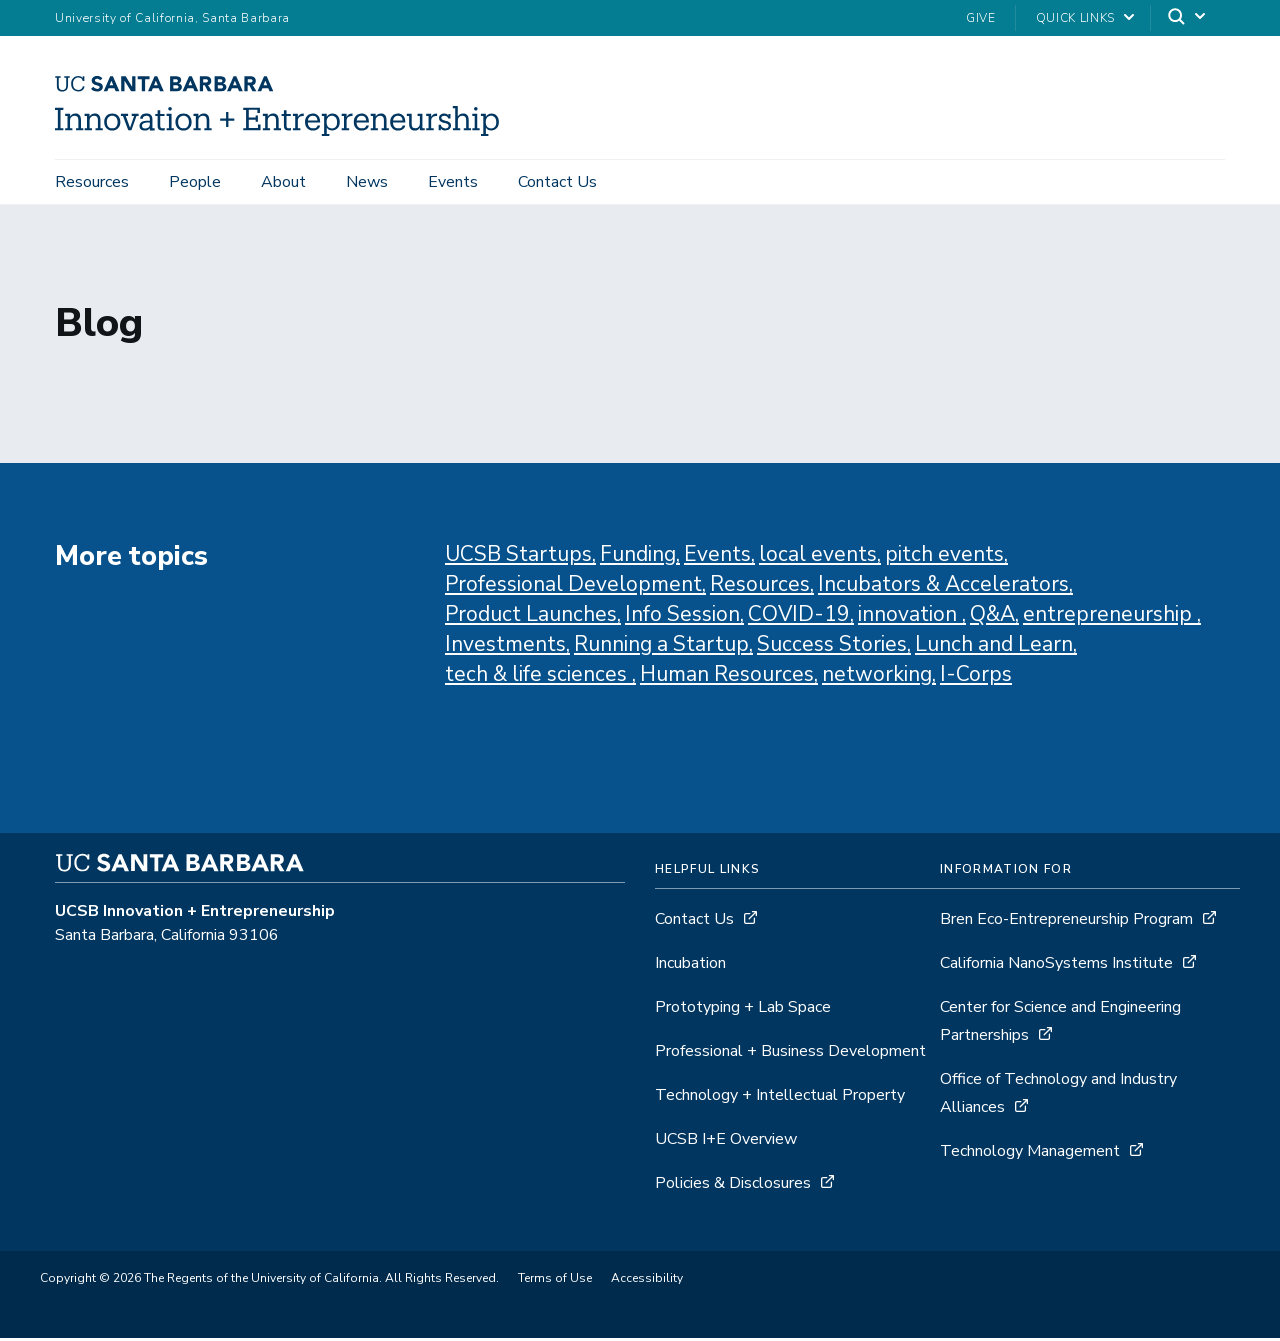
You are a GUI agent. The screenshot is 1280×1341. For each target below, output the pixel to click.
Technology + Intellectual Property (780, 1099)
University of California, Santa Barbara (172, 18)
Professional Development (573, 588)
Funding (638, 558)
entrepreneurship (1110, 618)
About (283, 182)
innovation (910, 618)
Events (453, 182)
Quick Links (1075, 18)
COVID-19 (799, 618)
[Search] (1188, 18)
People (195, 182)
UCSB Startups (518, 558)
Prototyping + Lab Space (743, 1011)
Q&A (992, 618)
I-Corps (976, 678)
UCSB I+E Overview (726, 1143)
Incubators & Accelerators (943, 588)
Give (981, 18)
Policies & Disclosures (733, 1187)
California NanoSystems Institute (1058, 967)
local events (818, 558)
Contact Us (557, 182)
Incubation (690, 967)
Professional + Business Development (790, 1055)
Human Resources (727, 678)
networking (877, 678)
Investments (505, 648)
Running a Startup (661, 648)
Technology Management (1032, 1155)
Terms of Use (555, 1281)
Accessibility (647, 1281)
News (367, 182)
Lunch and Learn (994, 648)
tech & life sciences (538, 678)
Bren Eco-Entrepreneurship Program (1066, 923)
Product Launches (531, 618)
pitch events (944, 558)
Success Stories (832, 648)
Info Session (682, 618)
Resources (92, 182)
